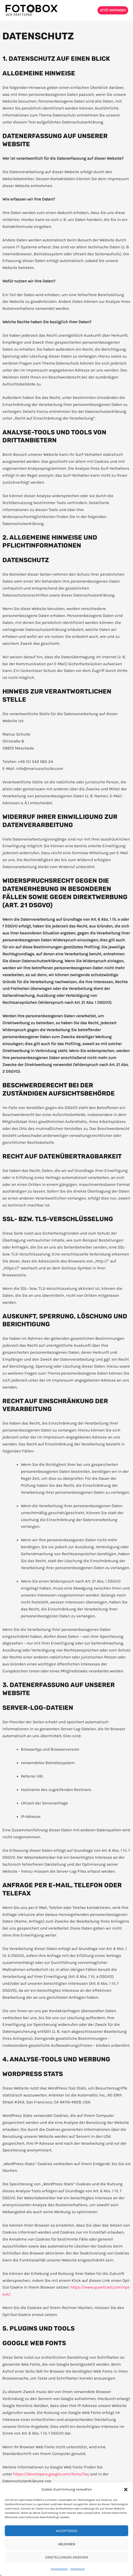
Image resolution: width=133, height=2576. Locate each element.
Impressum (77, 2568)
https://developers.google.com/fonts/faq (51, 2476)
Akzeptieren (66, 2531)
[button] (125, 2489)
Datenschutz (59, 2568)
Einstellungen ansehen (66, 2557)
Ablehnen (66, 2544)
